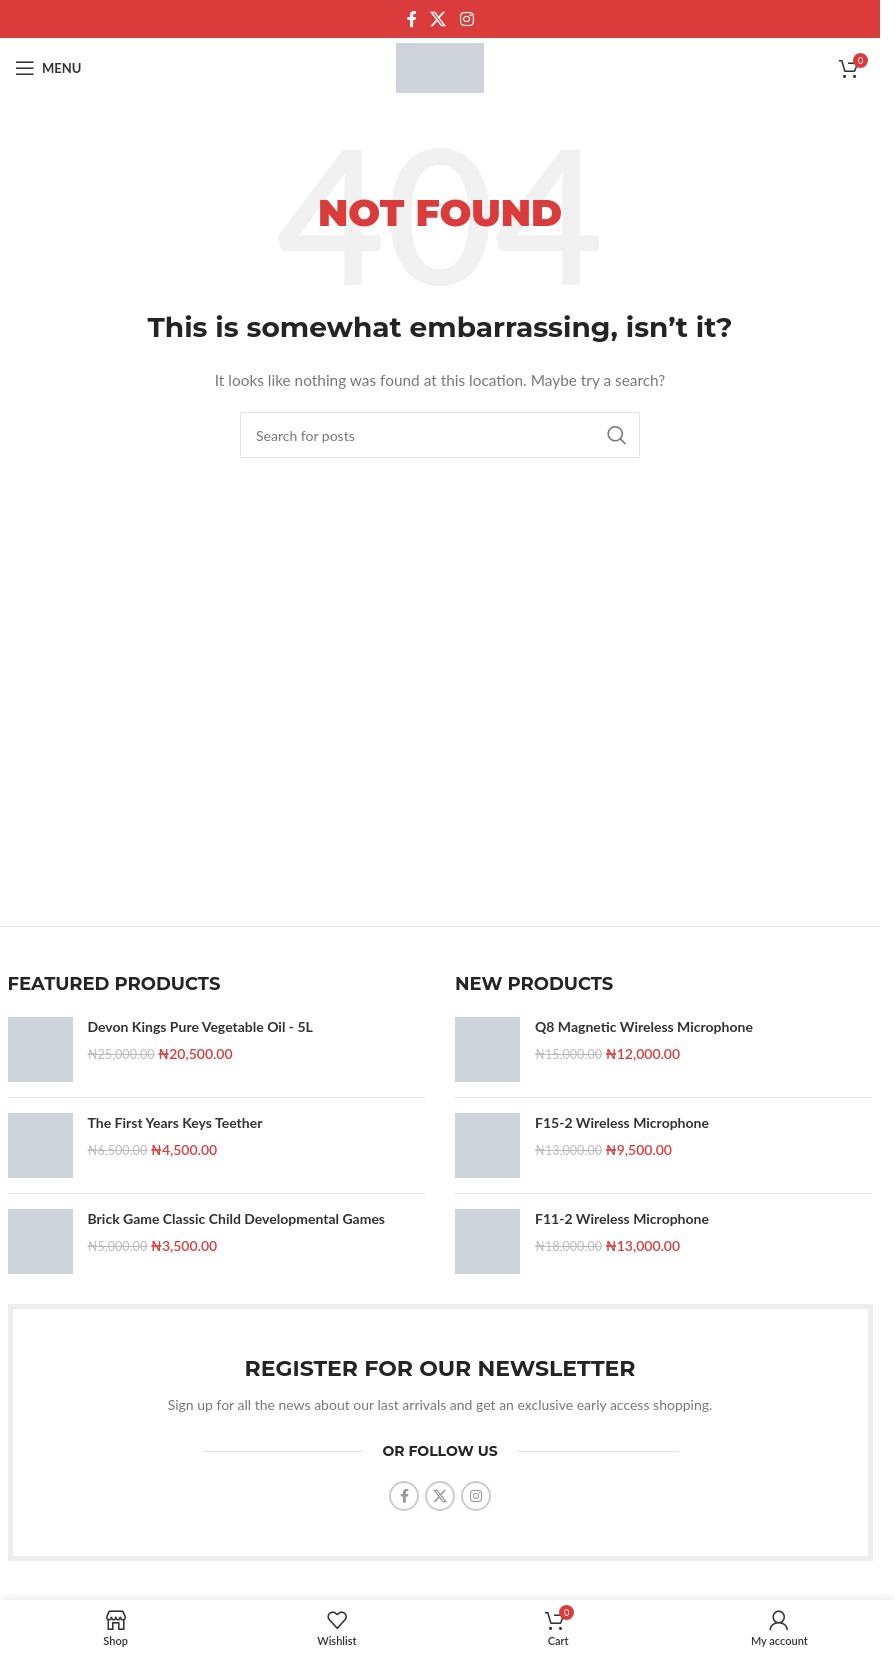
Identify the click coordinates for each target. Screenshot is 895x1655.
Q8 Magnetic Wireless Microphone (644, 1026)
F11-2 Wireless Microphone (622, 1218)
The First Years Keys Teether (175, 1122)
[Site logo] (440, 66)
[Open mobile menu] (48, 68)
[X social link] (438, 19)
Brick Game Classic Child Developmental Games (237, 1218)
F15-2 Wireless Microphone (622, 1122)
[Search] (440, 435)
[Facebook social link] (412, 19)
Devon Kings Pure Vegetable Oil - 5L (200, 1026)
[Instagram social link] (466, 19)
